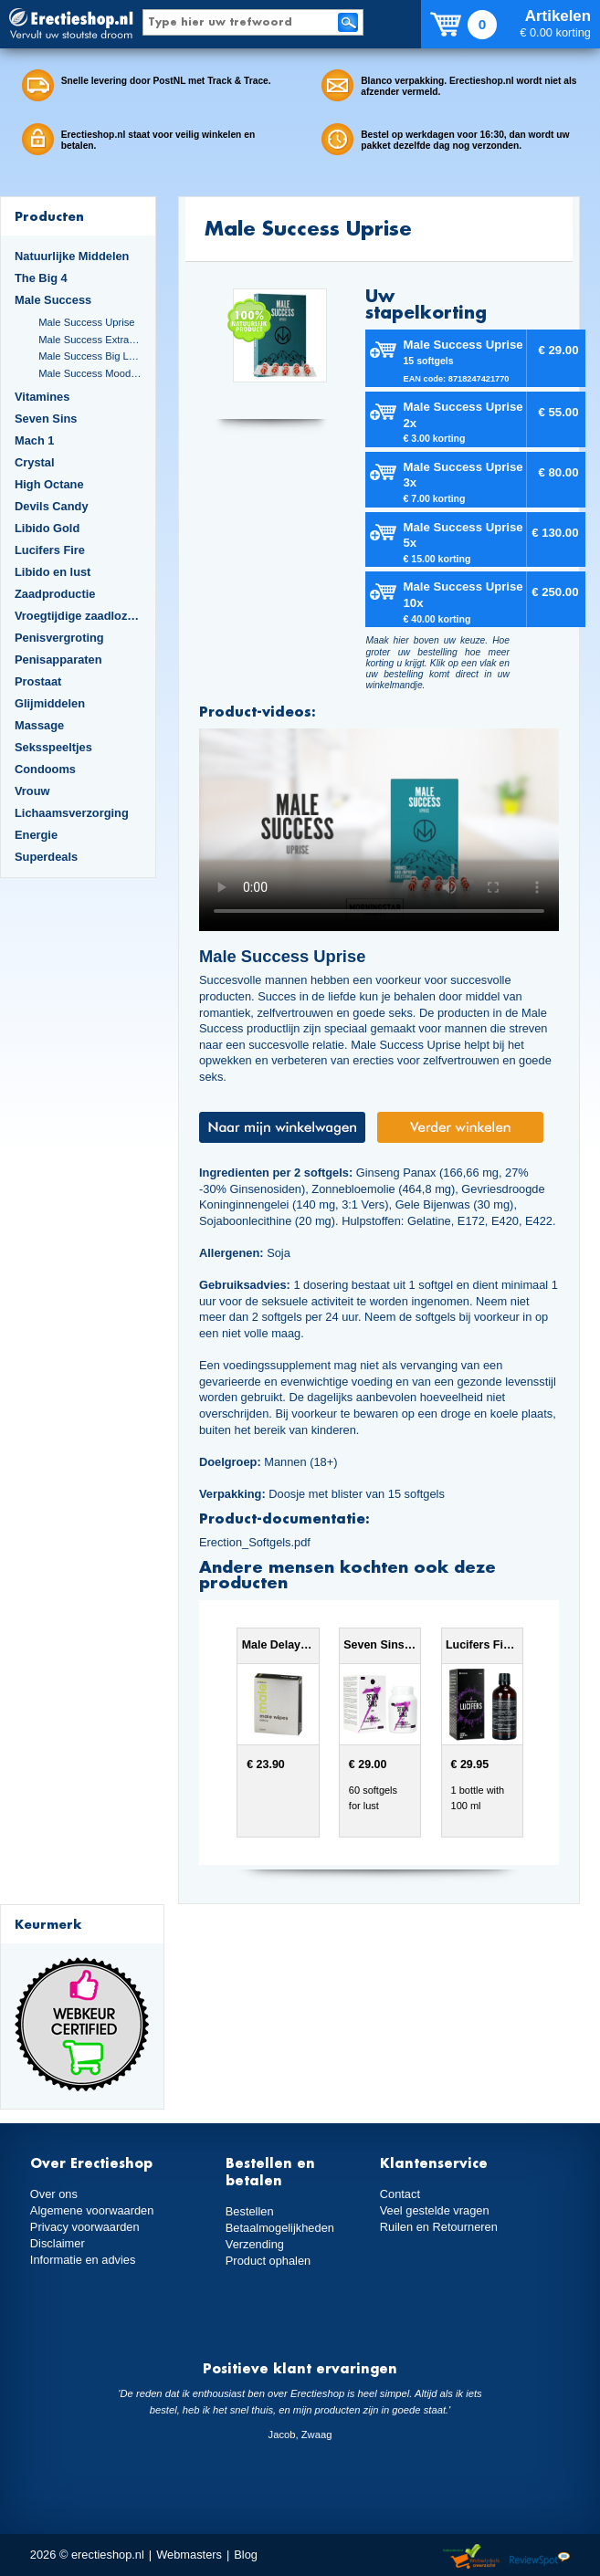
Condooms (45, 769)
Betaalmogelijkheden (280, 2228)
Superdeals (46, 857)
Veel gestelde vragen (434, 2210)
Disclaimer (57, 2243)
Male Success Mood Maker (90, 373)
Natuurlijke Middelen (72, 256)
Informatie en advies (83, 2260)
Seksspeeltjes (53, 747)
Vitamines (42, 396)
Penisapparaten (58, 659)
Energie (36, 835)
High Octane (49, 484)
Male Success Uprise (86, 322)
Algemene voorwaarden (92, 2210)
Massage (39, 725)
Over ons (54, 2194)
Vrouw (32, 791)
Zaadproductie (55, 594)
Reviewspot (540, 2557)
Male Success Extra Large (90, 339)
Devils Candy (52, 506)
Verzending (255, 2244)
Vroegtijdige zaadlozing (78, 616)
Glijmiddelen (50, 703)
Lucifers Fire (50, 550)
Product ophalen (268, 2260)
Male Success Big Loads (90, 356)
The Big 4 (41, 278)
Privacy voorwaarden (85, 2227)
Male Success (53, 300)
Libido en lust (52, 572)
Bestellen (250, 2211)
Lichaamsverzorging (72, 813)
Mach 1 (35, 440)
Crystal (35, 462)
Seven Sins (46, 418)
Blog (246, 2554)
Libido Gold (47, 528)
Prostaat (38, 681)
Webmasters (189, 2554)
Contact (400, 2194)
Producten (49, 216)
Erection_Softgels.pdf (255, 1542)
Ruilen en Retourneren (439, 2227)
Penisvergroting (59, 637)
